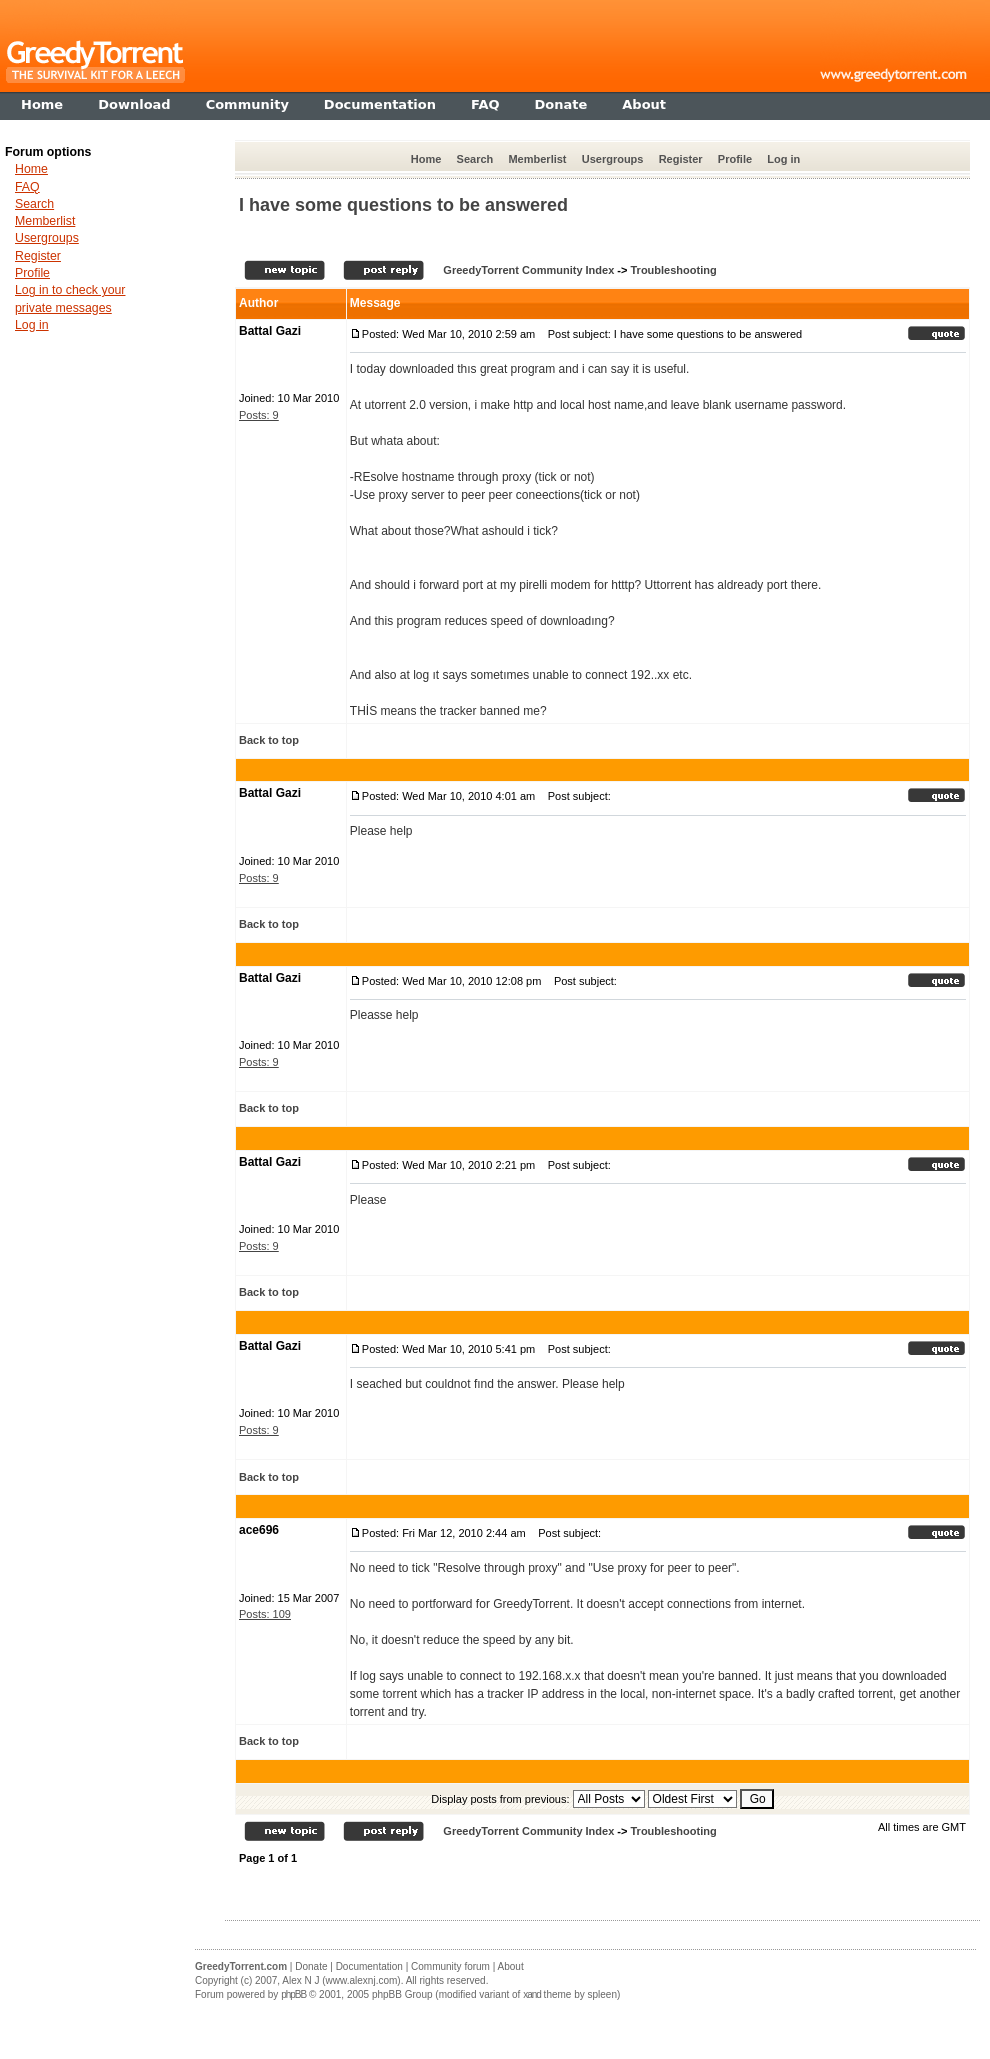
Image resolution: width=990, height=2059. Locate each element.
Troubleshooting (673, 270)
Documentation (369, 1966)
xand (532, 1994)
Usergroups (613, 159)
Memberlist (537, 159)
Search (475, 159)
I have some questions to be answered (403, 205)
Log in (783, 159)
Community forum (450, 1966)
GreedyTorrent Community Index (528, 270)
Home (426, 159)
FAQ (27, 187)
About (511, 1966)
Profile (735, 159)
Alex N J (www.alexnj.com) (341, 1980)
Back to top (269, 740)
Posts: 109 (265, 1614)
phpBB (293, 1994)
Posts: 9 (259, 415)
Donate (311, 1966)
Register (681, 159)
